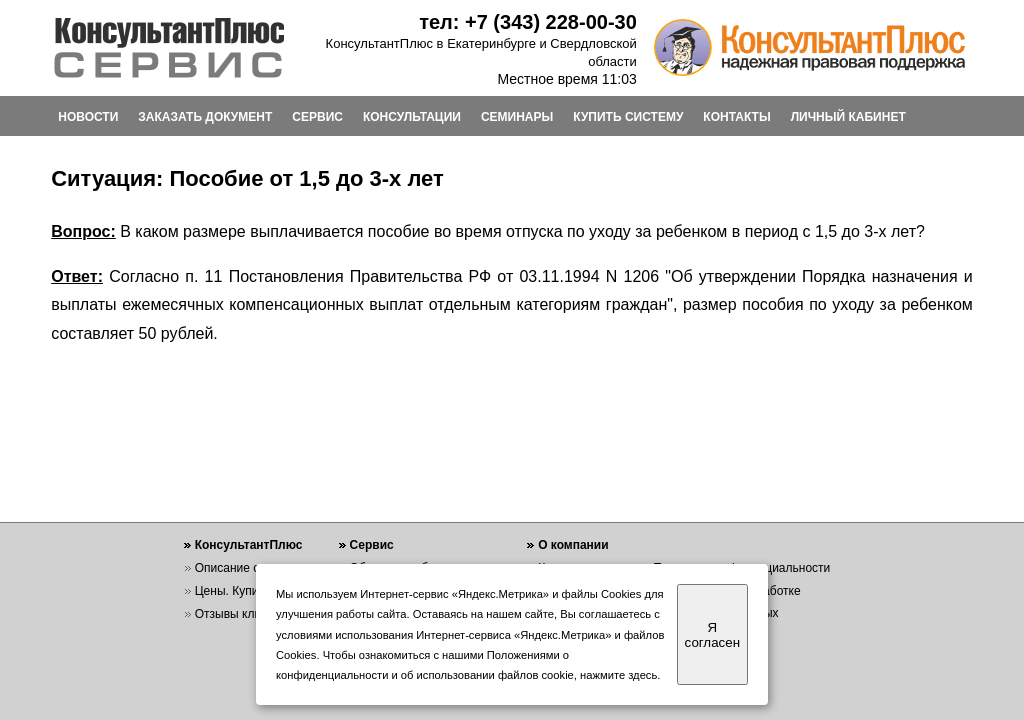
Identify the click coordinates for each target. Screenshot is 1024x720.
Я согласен (712, 635)
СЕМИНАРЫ (517, 117)
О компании (573, 545)
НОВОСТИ (88, 117)
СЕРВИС (317, 117)
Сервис (372, 545)
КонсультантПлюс (249, 545)
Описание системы (248, 568)
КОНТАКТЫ (736, 117)
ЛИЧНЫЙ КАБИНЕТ (848, 117)
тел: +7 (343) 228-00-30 (528, 22)
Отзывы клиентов (244, 614)
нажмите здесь (618, 675)
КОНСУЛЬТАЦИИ (412, 117)
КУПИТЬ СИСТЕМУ (628, 117)
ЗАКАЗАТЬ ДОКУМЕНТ (205, 117)
